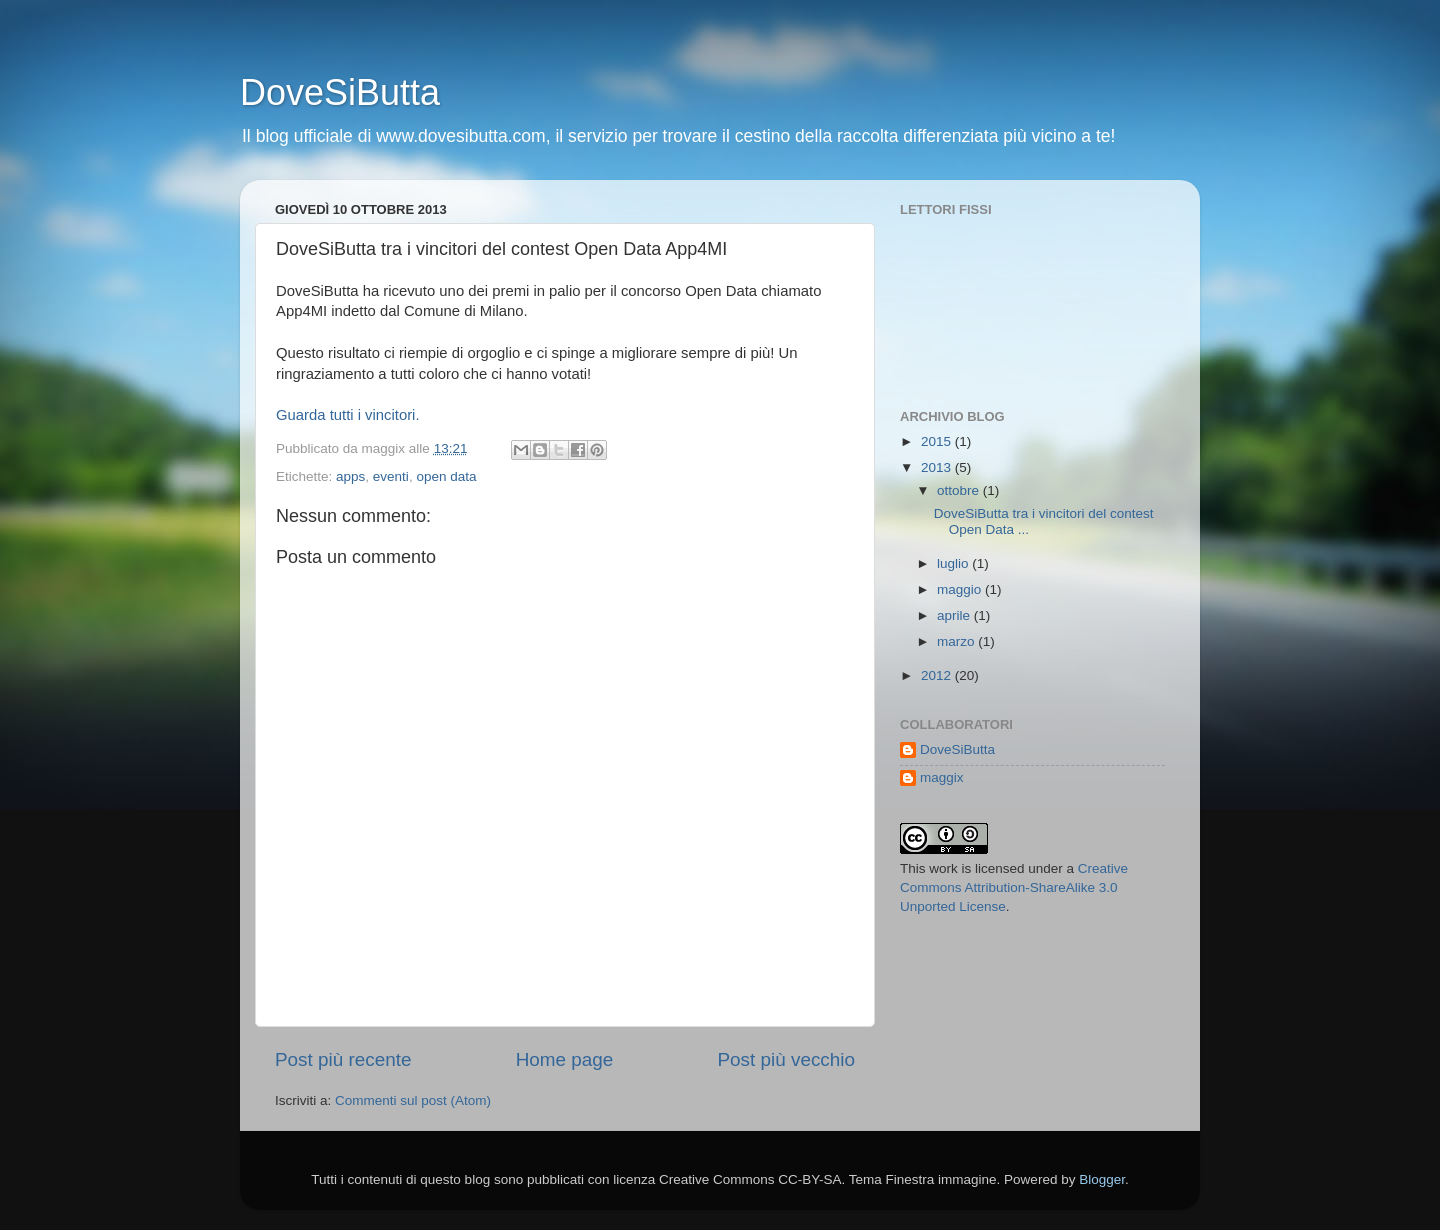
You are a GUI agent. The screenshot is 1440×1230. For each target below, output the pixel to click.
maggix (942, 777)
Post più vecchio (786, 1059)
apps (350, 476)
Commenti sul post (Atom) (413, 1100)
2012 (938, 675)
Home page (565, 1059)
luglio (954, 563)
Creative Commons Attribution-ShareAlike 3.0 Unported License (1014, 887)
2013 (938, 467)
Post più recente (343, 1059)
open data (446, 476)
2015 (938, 441)
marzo (957, 641)
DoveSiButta (340, 92)
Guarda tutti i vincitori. (348, 415)
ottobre (960, 490)
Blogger (1102, 1179)
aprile (955, 615)
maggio (961, 589)
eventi (391, 476)
